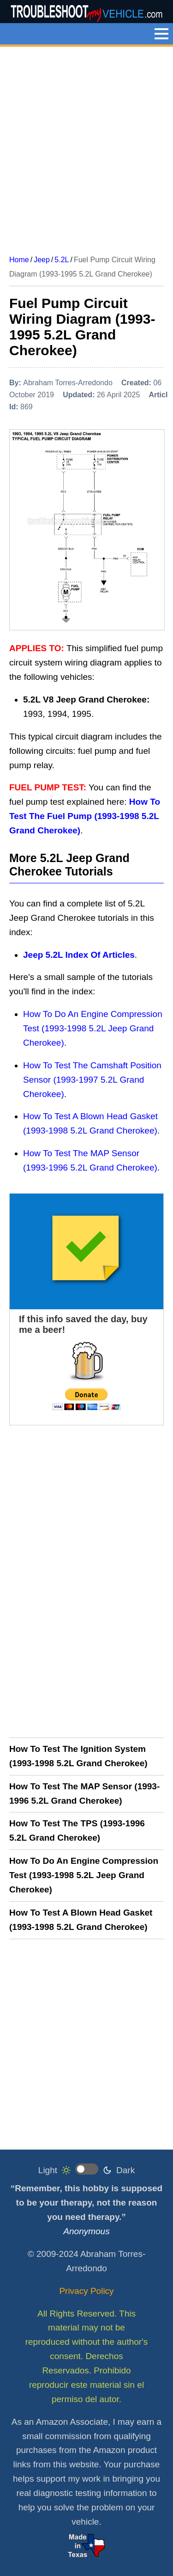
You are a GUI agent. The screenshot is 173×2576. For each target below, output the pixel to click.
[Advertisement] (86, 147)
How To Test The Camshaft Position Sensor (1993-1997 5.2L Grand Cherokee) (92, 1079)
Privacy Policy (86, 2291)
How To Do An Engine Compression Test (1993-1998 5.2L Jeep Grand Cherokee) (92, 1028)
